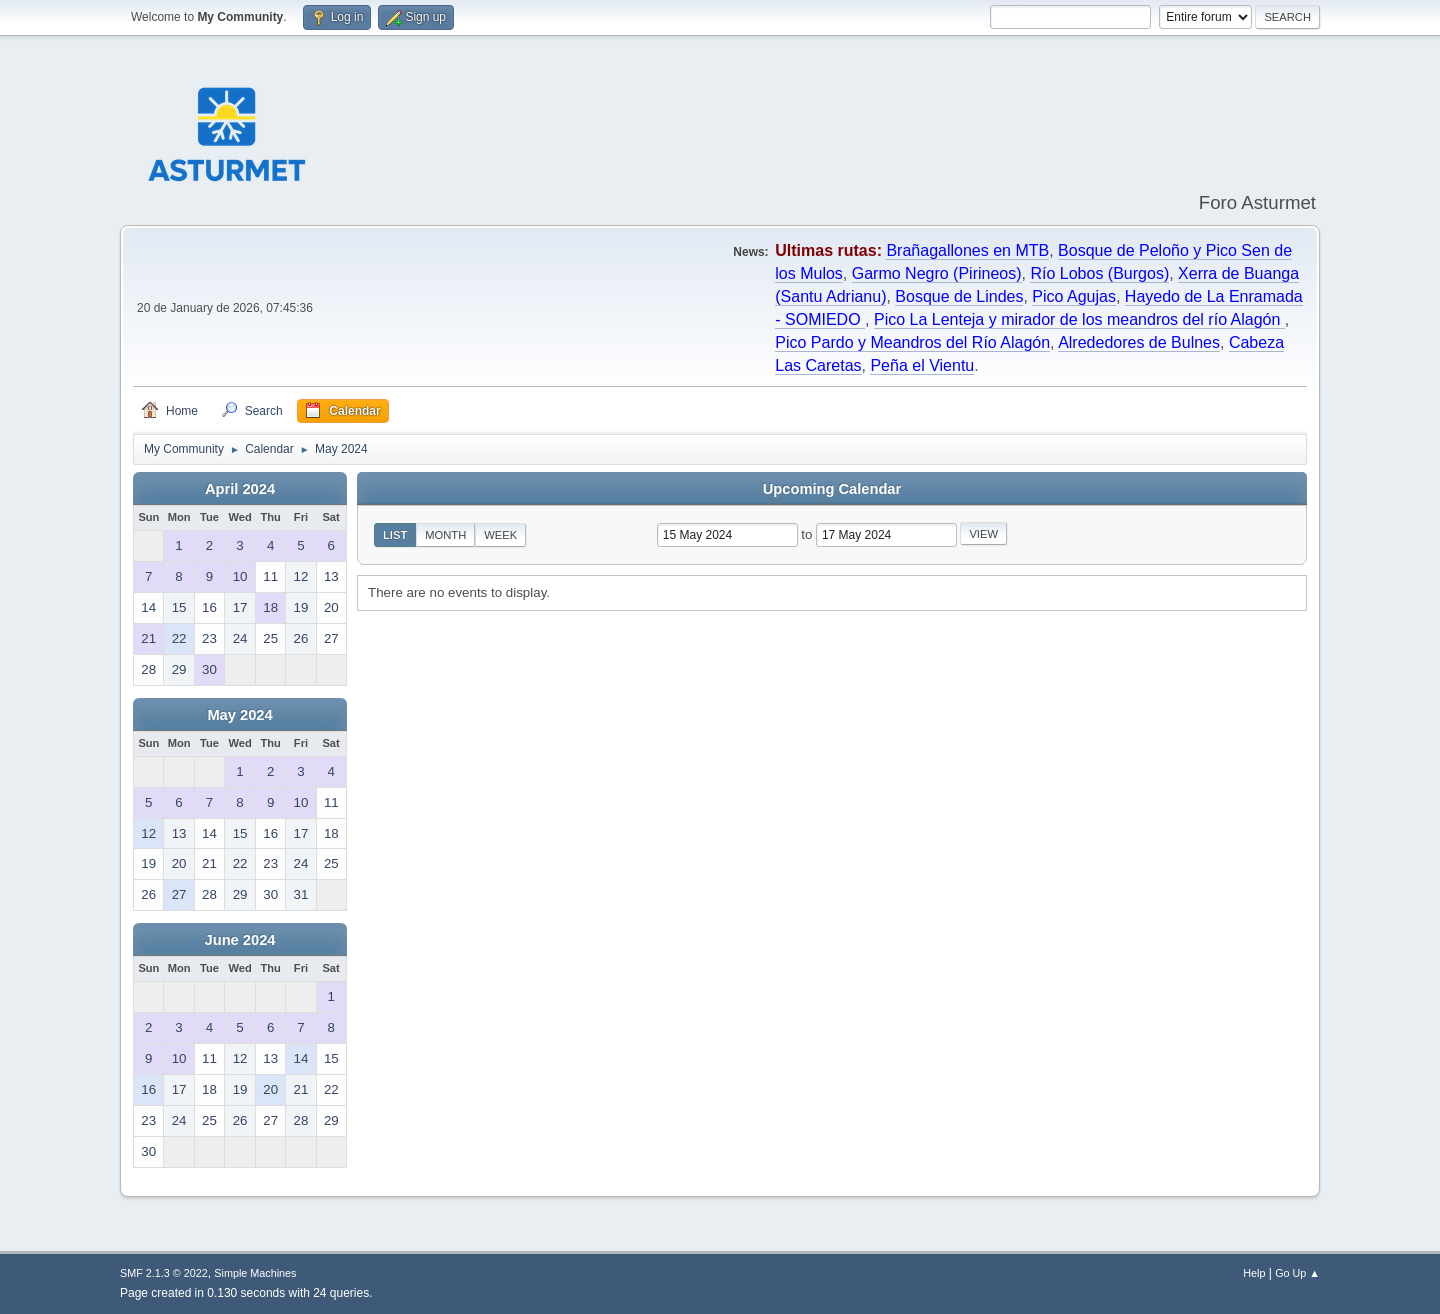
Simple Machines (255, 1273)
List (395, 535)
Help (1254, 1273)
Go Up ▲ (1297, 1273)
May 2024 (239, 715)
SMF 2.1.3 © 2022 (164, 1273)
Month (445, 535)
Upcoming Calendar (832, 489)
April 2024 (240, 489)
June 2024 (240, 940)
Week (500, 535)
